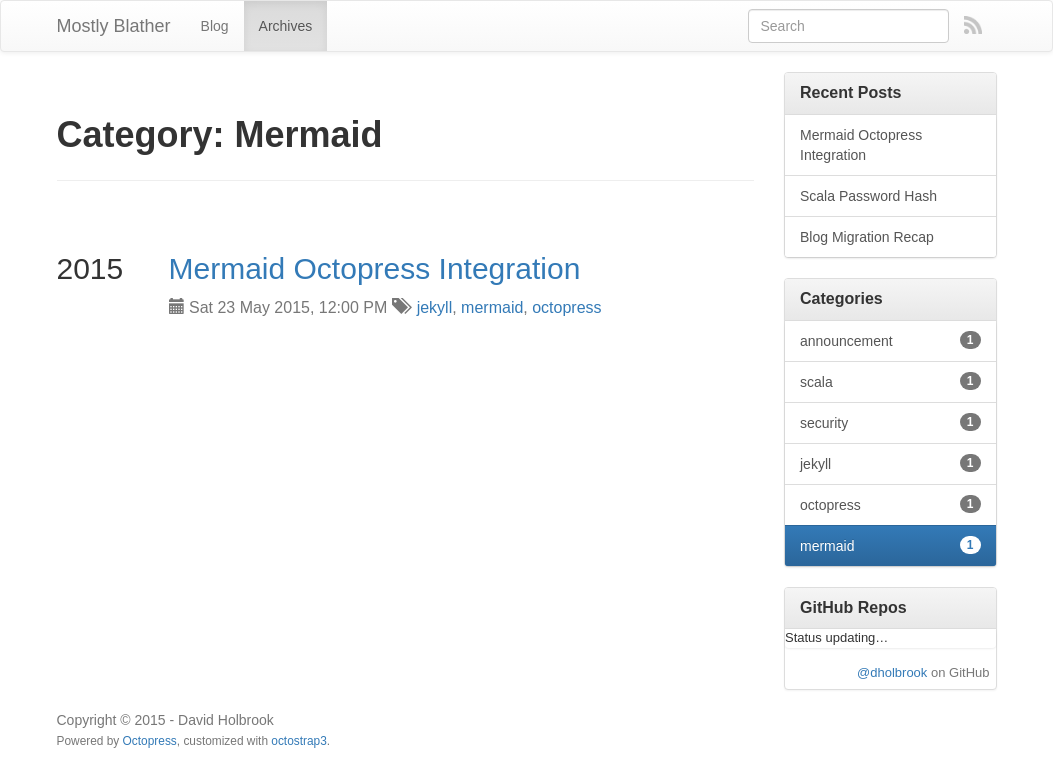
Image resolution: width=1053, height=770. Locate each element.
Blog (215, 26)
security (890, 422)
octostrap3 (299, 741)
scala (890, 381)
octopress (566, 307)
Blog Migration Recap (867, 237)
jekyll (435, 307)
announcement (890, 340)
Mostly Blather (114, 26)
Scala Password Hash (868, 196)
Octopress (150, 741)
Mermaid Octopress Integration (375, 268)
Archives (286, 26)
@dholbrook (892, 672)
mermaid (492, 307)
